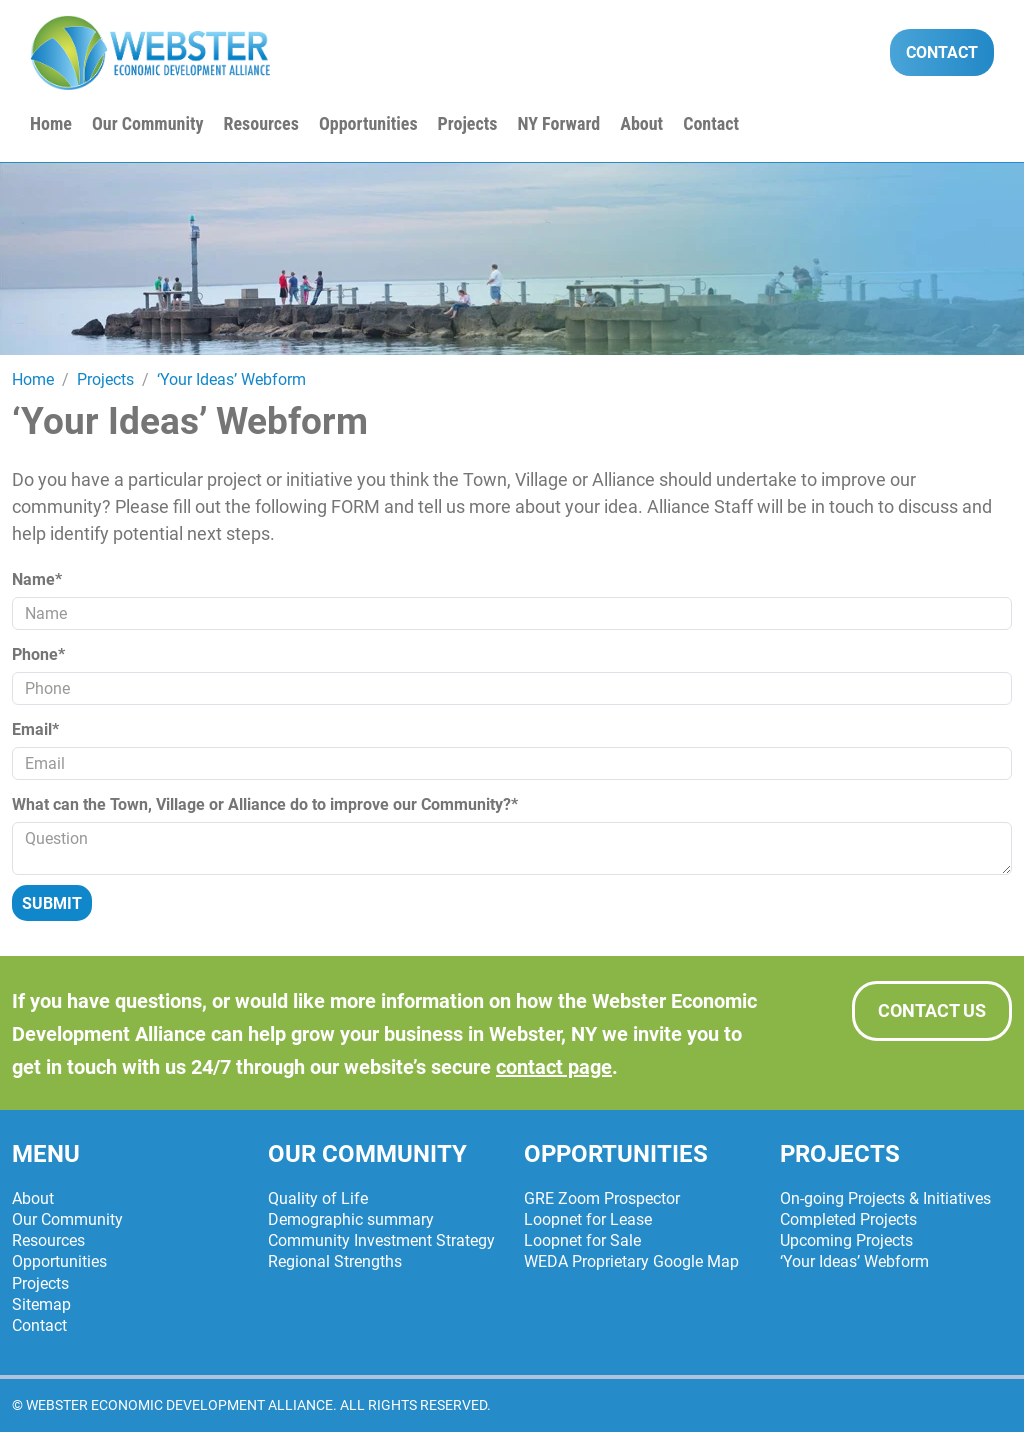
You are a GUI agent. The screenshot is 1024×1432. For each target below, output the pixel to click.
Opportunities (368, 123)
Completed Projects (848, 1219)
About (641, 123)
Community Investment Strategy (381, 1240)
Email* (35, 729)
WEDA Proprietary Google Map (631, 1261)
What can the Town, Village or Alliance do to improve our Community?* (265, 804)
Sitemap (41, 1304)
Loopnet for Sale (582, 1240)
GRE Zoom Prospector (602, 1198)
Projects (468, 123)
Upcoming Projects (846, 1240)
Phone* (38, 654)
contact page (554, 1067)
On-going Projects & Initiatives (885, 1198)
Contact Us (932, 1010)
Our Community (148, 123)
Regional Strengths (335, 1261)
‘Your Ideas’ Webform (854, 1261)
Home (51, 123)
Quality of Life (318, 1198)
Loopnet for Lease (588, 1219)
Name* (37, 579)
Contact (942, 52)
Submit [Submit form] (52, 903)
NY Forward (558, 123)
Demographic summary (351, 1219)
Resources (260, 123)
